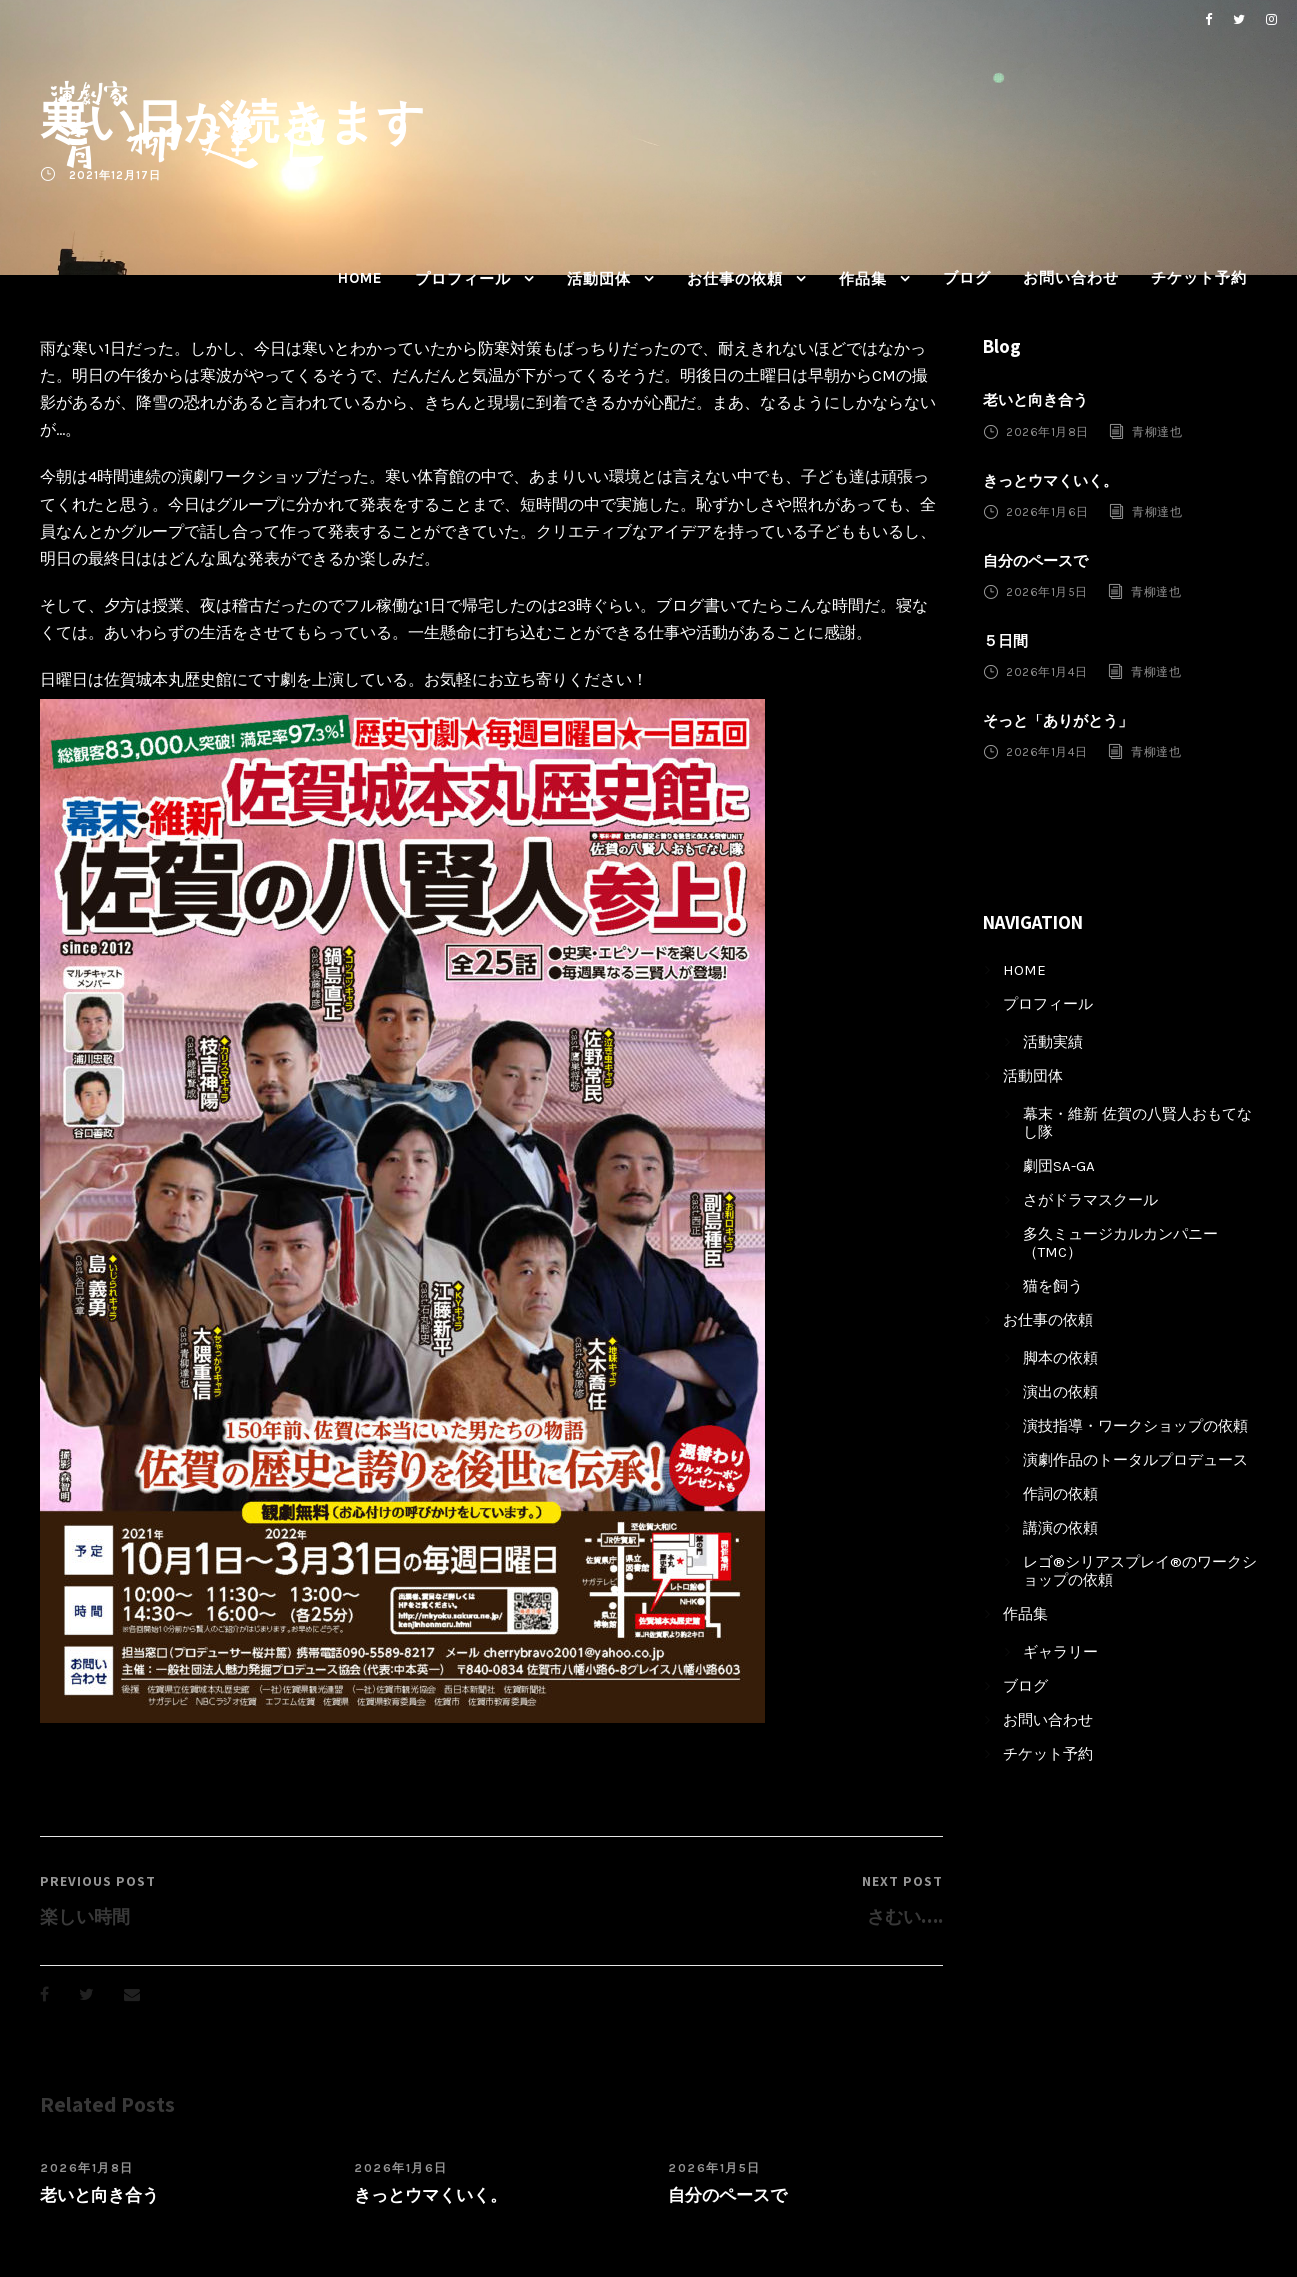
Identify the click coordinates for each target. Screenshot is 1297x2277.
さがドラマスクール (1090, 1200)
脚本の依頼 (1060, 1358)
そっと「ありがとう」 (1058, 721)
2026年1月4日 (1047, 672)
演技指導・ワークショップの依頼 (1135, 1426)
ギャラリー (1060, 1652)
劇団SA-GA (1059, 1166)
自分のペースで (727, 2195)
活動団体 (599, 279)
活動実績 (1053, 1042)
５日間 (1005, 641)
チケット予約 (1199, 278)
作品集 (863, 279)
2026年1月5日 (714, 2168)
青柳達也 (1157, 431)
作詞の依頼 (1060, 1494)
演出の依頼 (1060, 1392)
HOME (360, 278)
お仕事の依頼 (735, 279)
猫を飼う (1053, 1286)
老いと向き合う (99, 2195)
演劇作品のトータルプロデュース (1135, 1460)
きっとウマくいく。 (430, 2195)
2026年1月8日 (87, 2168)
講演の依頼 (1060, 1528)
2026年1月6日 (401, 2168)
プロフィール (463, 279)
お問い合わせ (1071, 278)
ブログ (967, 278)
